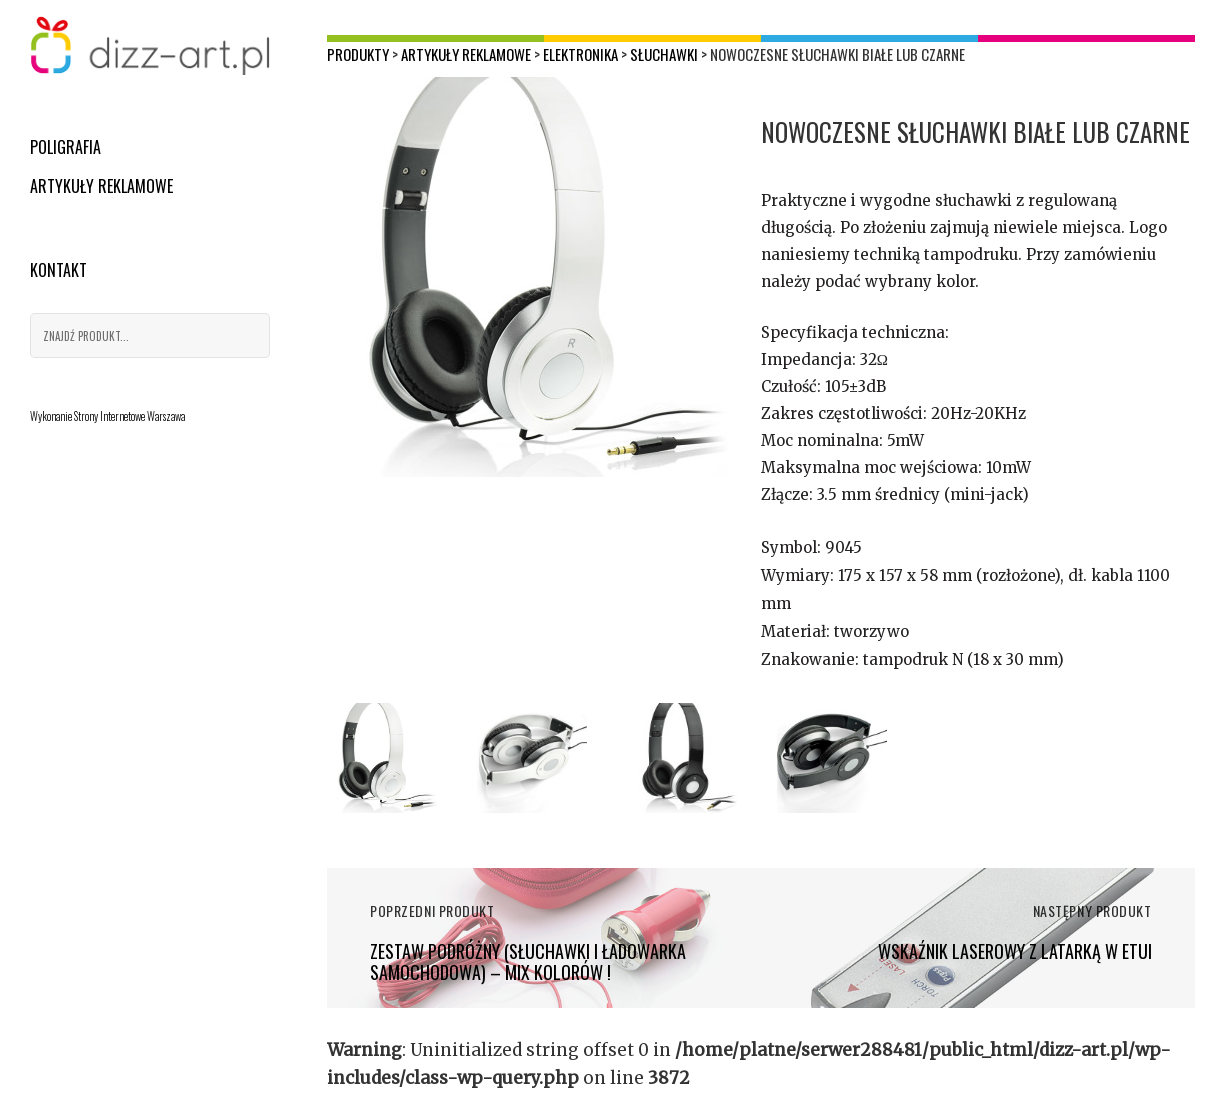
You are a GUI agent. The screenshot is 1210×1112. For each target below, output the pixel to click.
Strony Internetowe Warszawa (129, 416)
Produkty (358, 54)
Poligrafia (65, 147)
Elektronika (580, 54)
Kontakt (58, 270)
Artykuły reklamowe (101, 186)
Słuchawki (664, 54)
